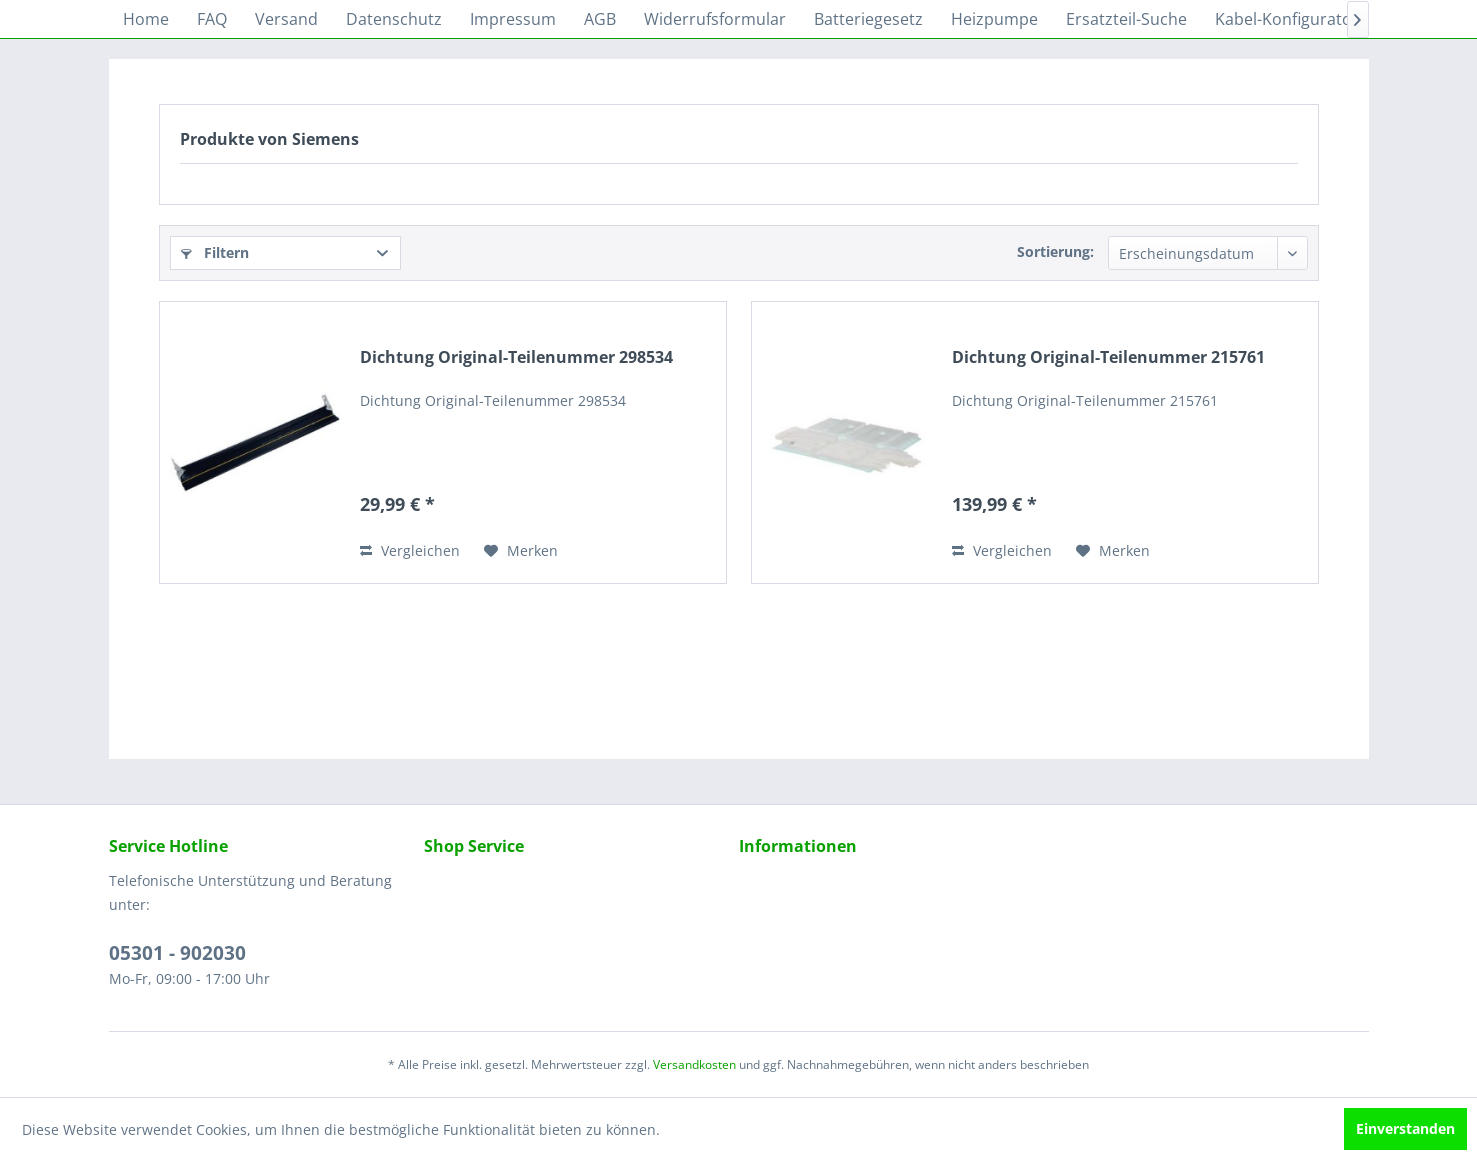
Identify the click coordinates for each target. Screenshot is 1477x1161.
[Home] (146, 19)
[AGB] (600, 19)
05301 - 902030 (177, 953)
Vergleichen (410, 550)
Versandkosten (694, 1064)
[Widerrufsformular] (715, 19)
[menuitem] (146, 19)
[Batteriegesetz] (868, 19)
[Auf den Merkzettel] (521, 551)
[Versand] (286, 19)
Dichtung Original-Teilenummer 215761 (1108, 357)
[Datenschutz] (394, 19)
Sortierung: (1055, 251)
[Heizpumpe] (994, 19)
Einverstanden (1405, 1128)
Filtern (215, 252)
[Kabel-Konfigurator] (1287, 19)
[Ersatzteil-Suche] (1126, 19)
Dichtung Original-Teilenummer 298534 (516, 357)
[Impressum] (513, 19)
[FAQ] (212, 19)
